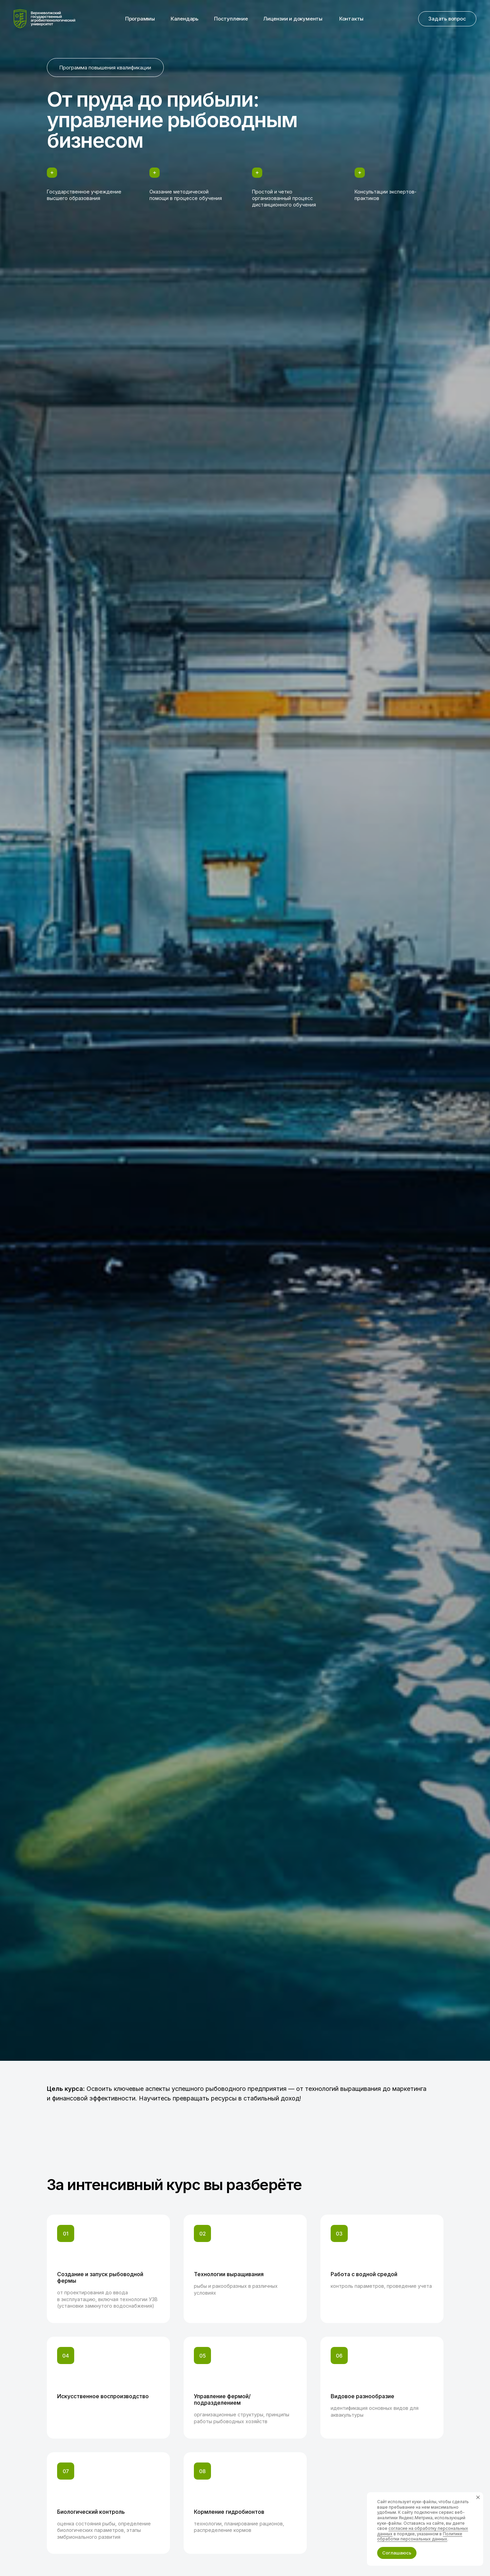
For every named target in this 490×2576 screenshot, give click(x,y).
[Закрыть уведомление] (478, 2497)
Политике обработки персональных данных (419, 2536)
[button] (447, 18)
